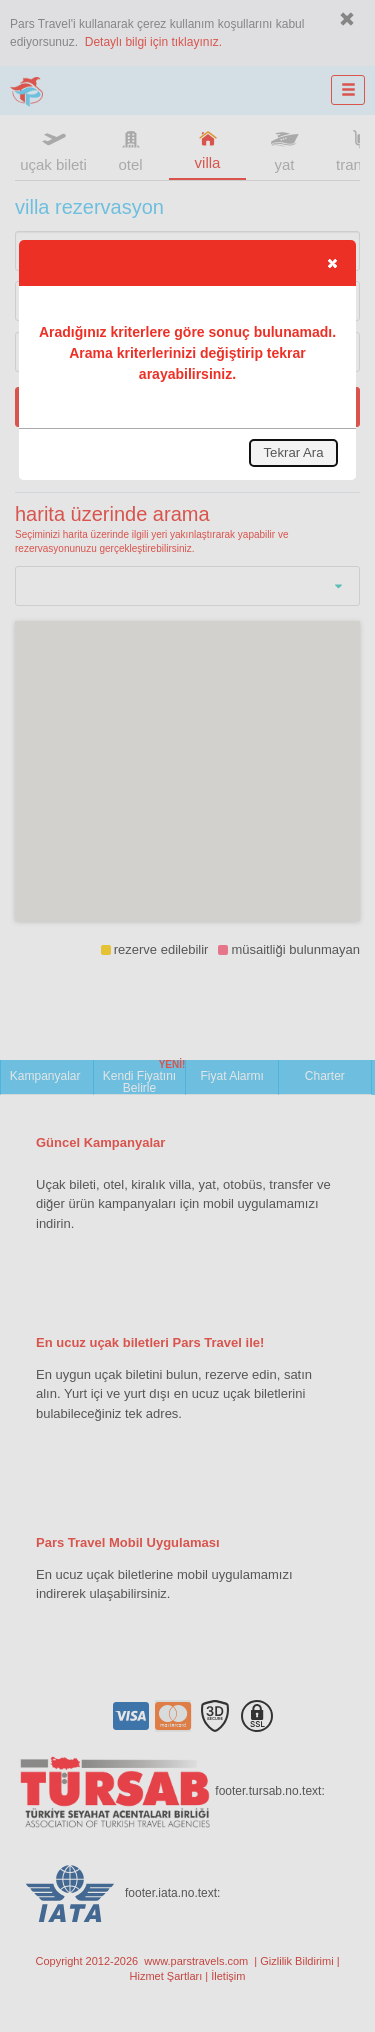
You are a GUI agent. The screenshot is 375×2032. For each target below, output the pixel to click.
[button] (332, 263)
